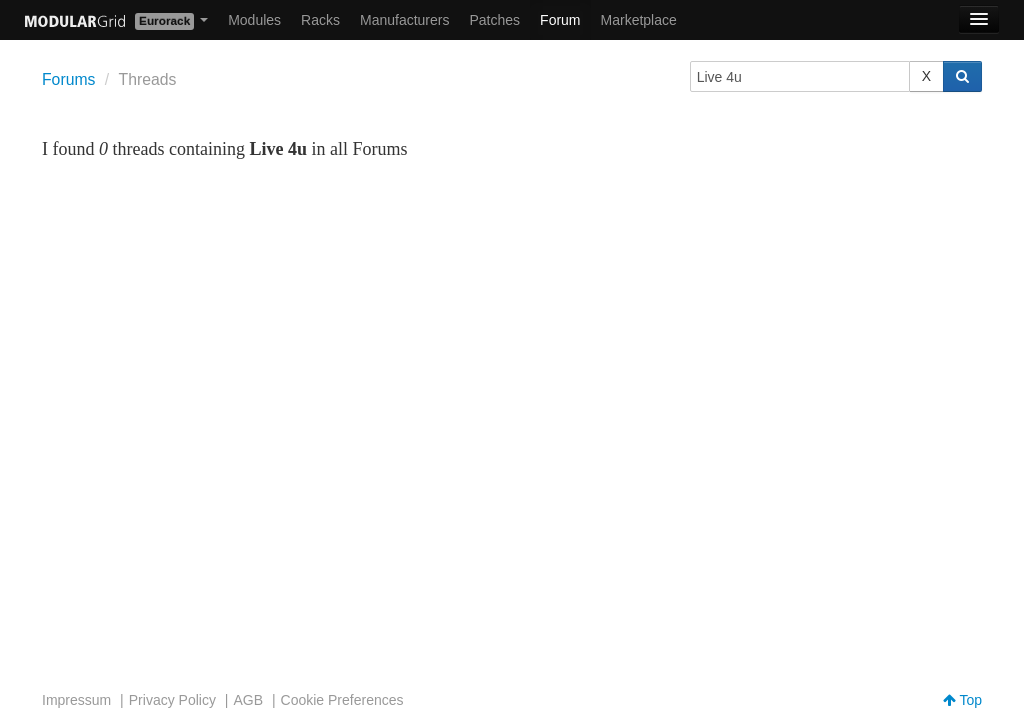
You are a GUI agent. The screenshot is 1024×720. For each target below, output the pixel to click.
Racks (320, 20)
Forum (560, 20)
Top (962, 700)
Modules (254, 20)
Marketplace (639, 20)
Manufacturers (404, 20)
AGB (248, 700)
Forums (68, 79)
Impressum (76, 700)
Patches (494, 20)
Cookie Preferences (342, 700)
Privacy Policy (172, 700)
